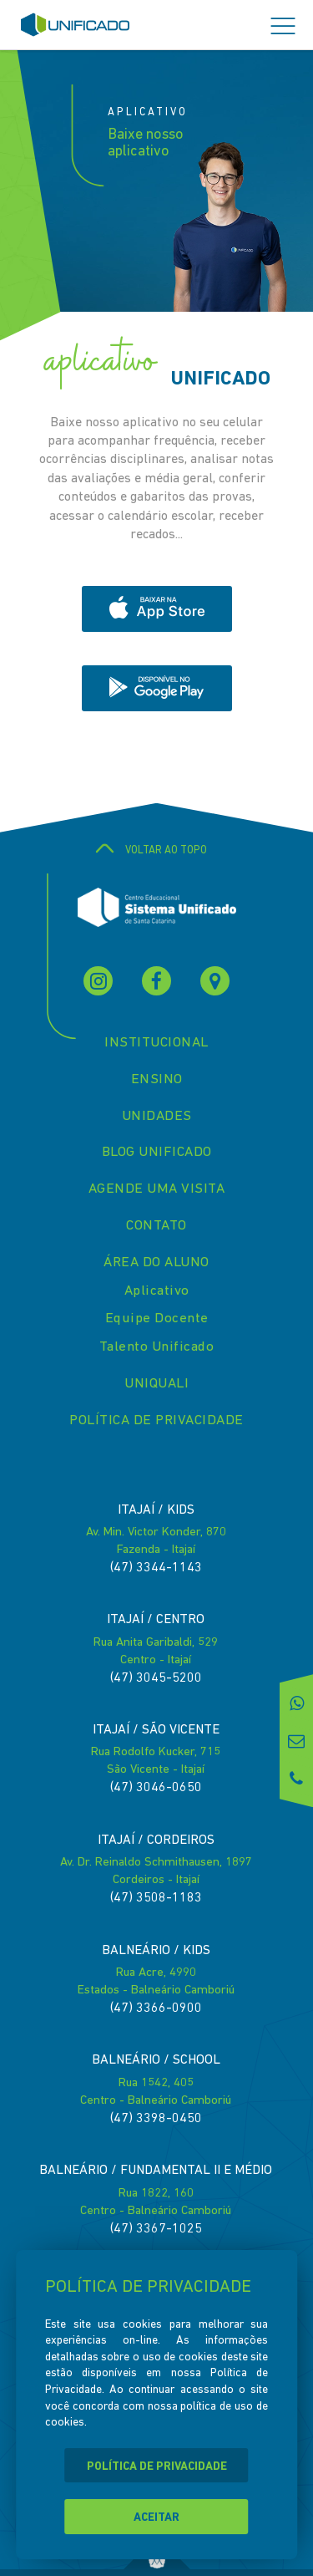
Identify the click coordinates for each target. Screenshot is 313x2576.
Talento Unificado (157, 1347)
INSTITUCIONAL (156, 1043)
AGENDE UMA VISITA (156, 1189)
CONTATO (156, 1226)
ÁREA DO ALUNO (156, 1262)
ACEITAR (156, 2518)
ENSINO (157, 1079)
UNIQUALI (156, 1384)
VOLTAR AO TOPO (157, 850)
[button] (283, 27)
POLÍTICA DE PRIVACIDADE (156, 1420)
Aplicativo (156, 1291)
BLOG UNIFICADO (157, 1152)
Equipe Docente (157, 1318)
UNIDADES (157, 1116)
